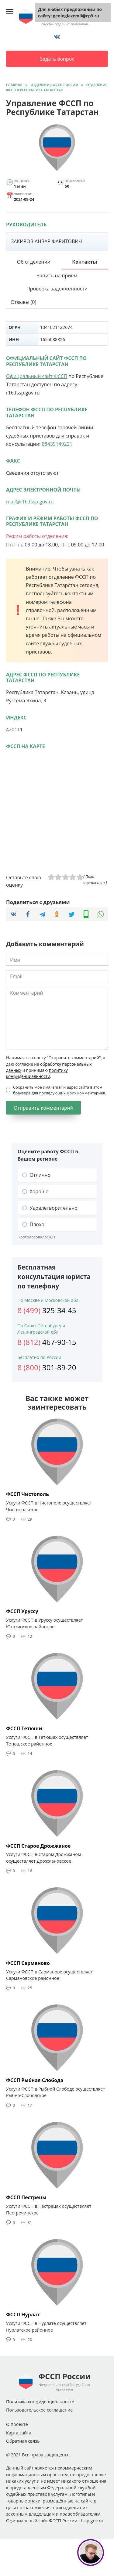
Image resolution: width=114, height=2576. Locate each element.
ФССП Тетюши (24, 1728)
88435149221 (57, 444)
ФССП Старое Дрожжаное (38, 1845)
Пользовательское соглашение (39, 2410)
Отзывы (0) (23, 302)
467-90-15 (47, 1342)
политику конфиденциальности (37, 1073)
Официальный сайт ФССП (36, 376)
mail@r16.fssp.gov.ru (30, 501)
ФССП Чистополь (27, 1494)
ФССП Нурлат (23, 2314)
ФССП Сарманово (28, 1962)
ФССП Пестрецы (26, 2197)
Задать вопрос (57, 59)
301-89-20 (47, 1367)
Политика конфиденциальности (40, 2402)
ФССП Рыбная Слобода (34, 2080)
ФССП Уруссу (22, 1611)
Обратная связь (23, 2441)
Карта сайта (18, 2433)
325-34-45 (47, 1310)
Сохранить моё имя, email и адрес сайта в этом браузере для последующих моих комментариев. (59, 1090)
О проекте (17, 2424)
